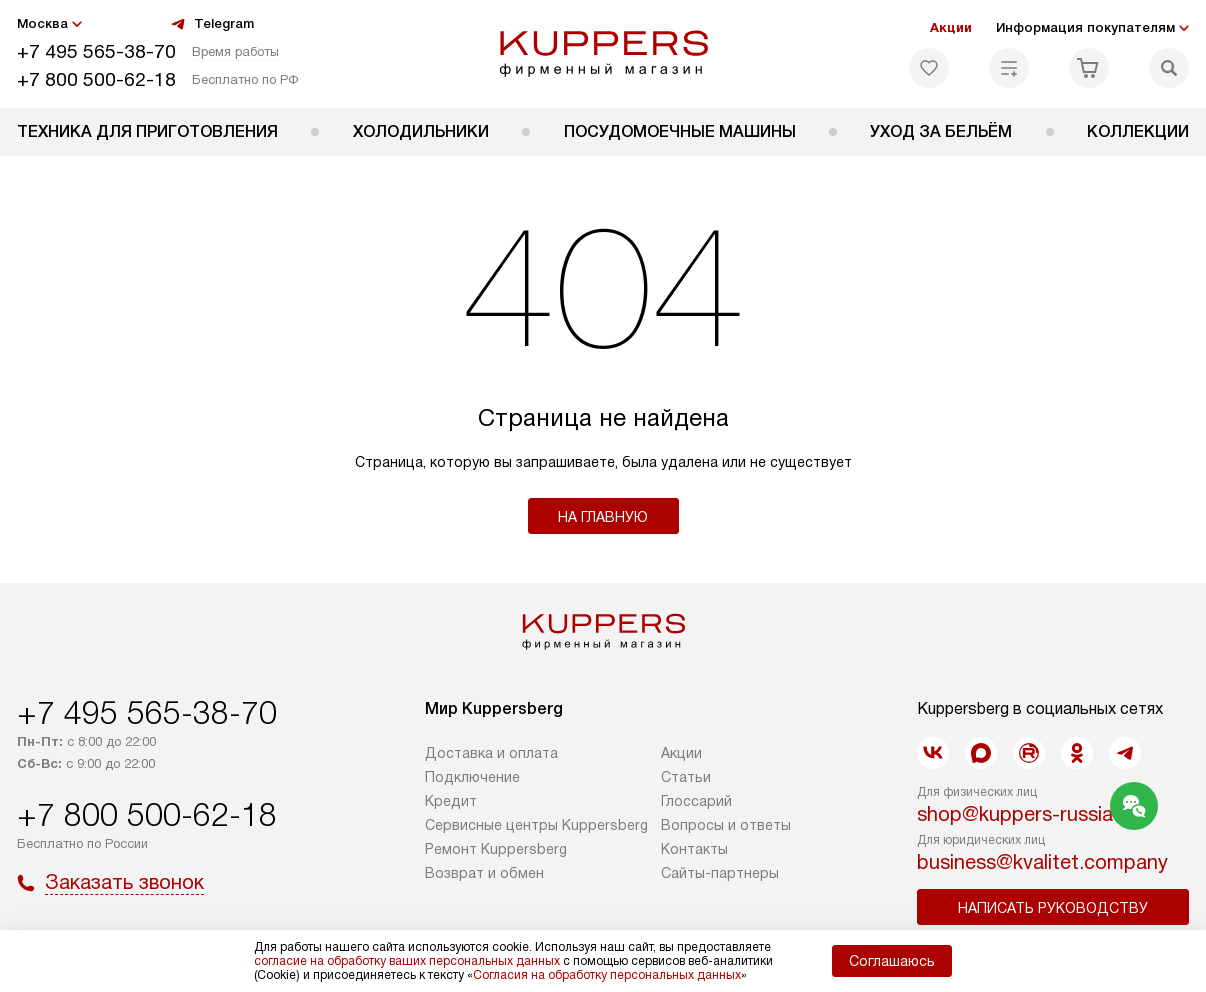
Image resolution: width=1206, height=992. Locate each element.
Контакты (694, 849)
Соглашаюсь (892, 961)
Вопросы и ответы (726, 825)
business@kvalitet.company (1042, 862)
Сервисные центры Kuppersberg (536, 825)
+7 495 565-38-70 (96, 51)
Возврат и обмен (484, 873)
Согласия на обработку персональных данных (607, 975)
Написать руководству (1053, 908)
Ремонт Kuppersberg (496, 849)
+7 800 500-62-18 (96, 79)
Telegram (212, 24)
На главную (603, 517)
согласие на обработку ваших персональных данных (407, 961)
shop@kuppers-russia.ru (1026, 814)
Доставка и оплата (491, 753)
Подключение (472, 777)
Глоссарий (696, 801)
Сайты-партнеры (720, 873)
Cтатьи (686, 777)
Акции (951, 27)
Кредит (451, 801)
